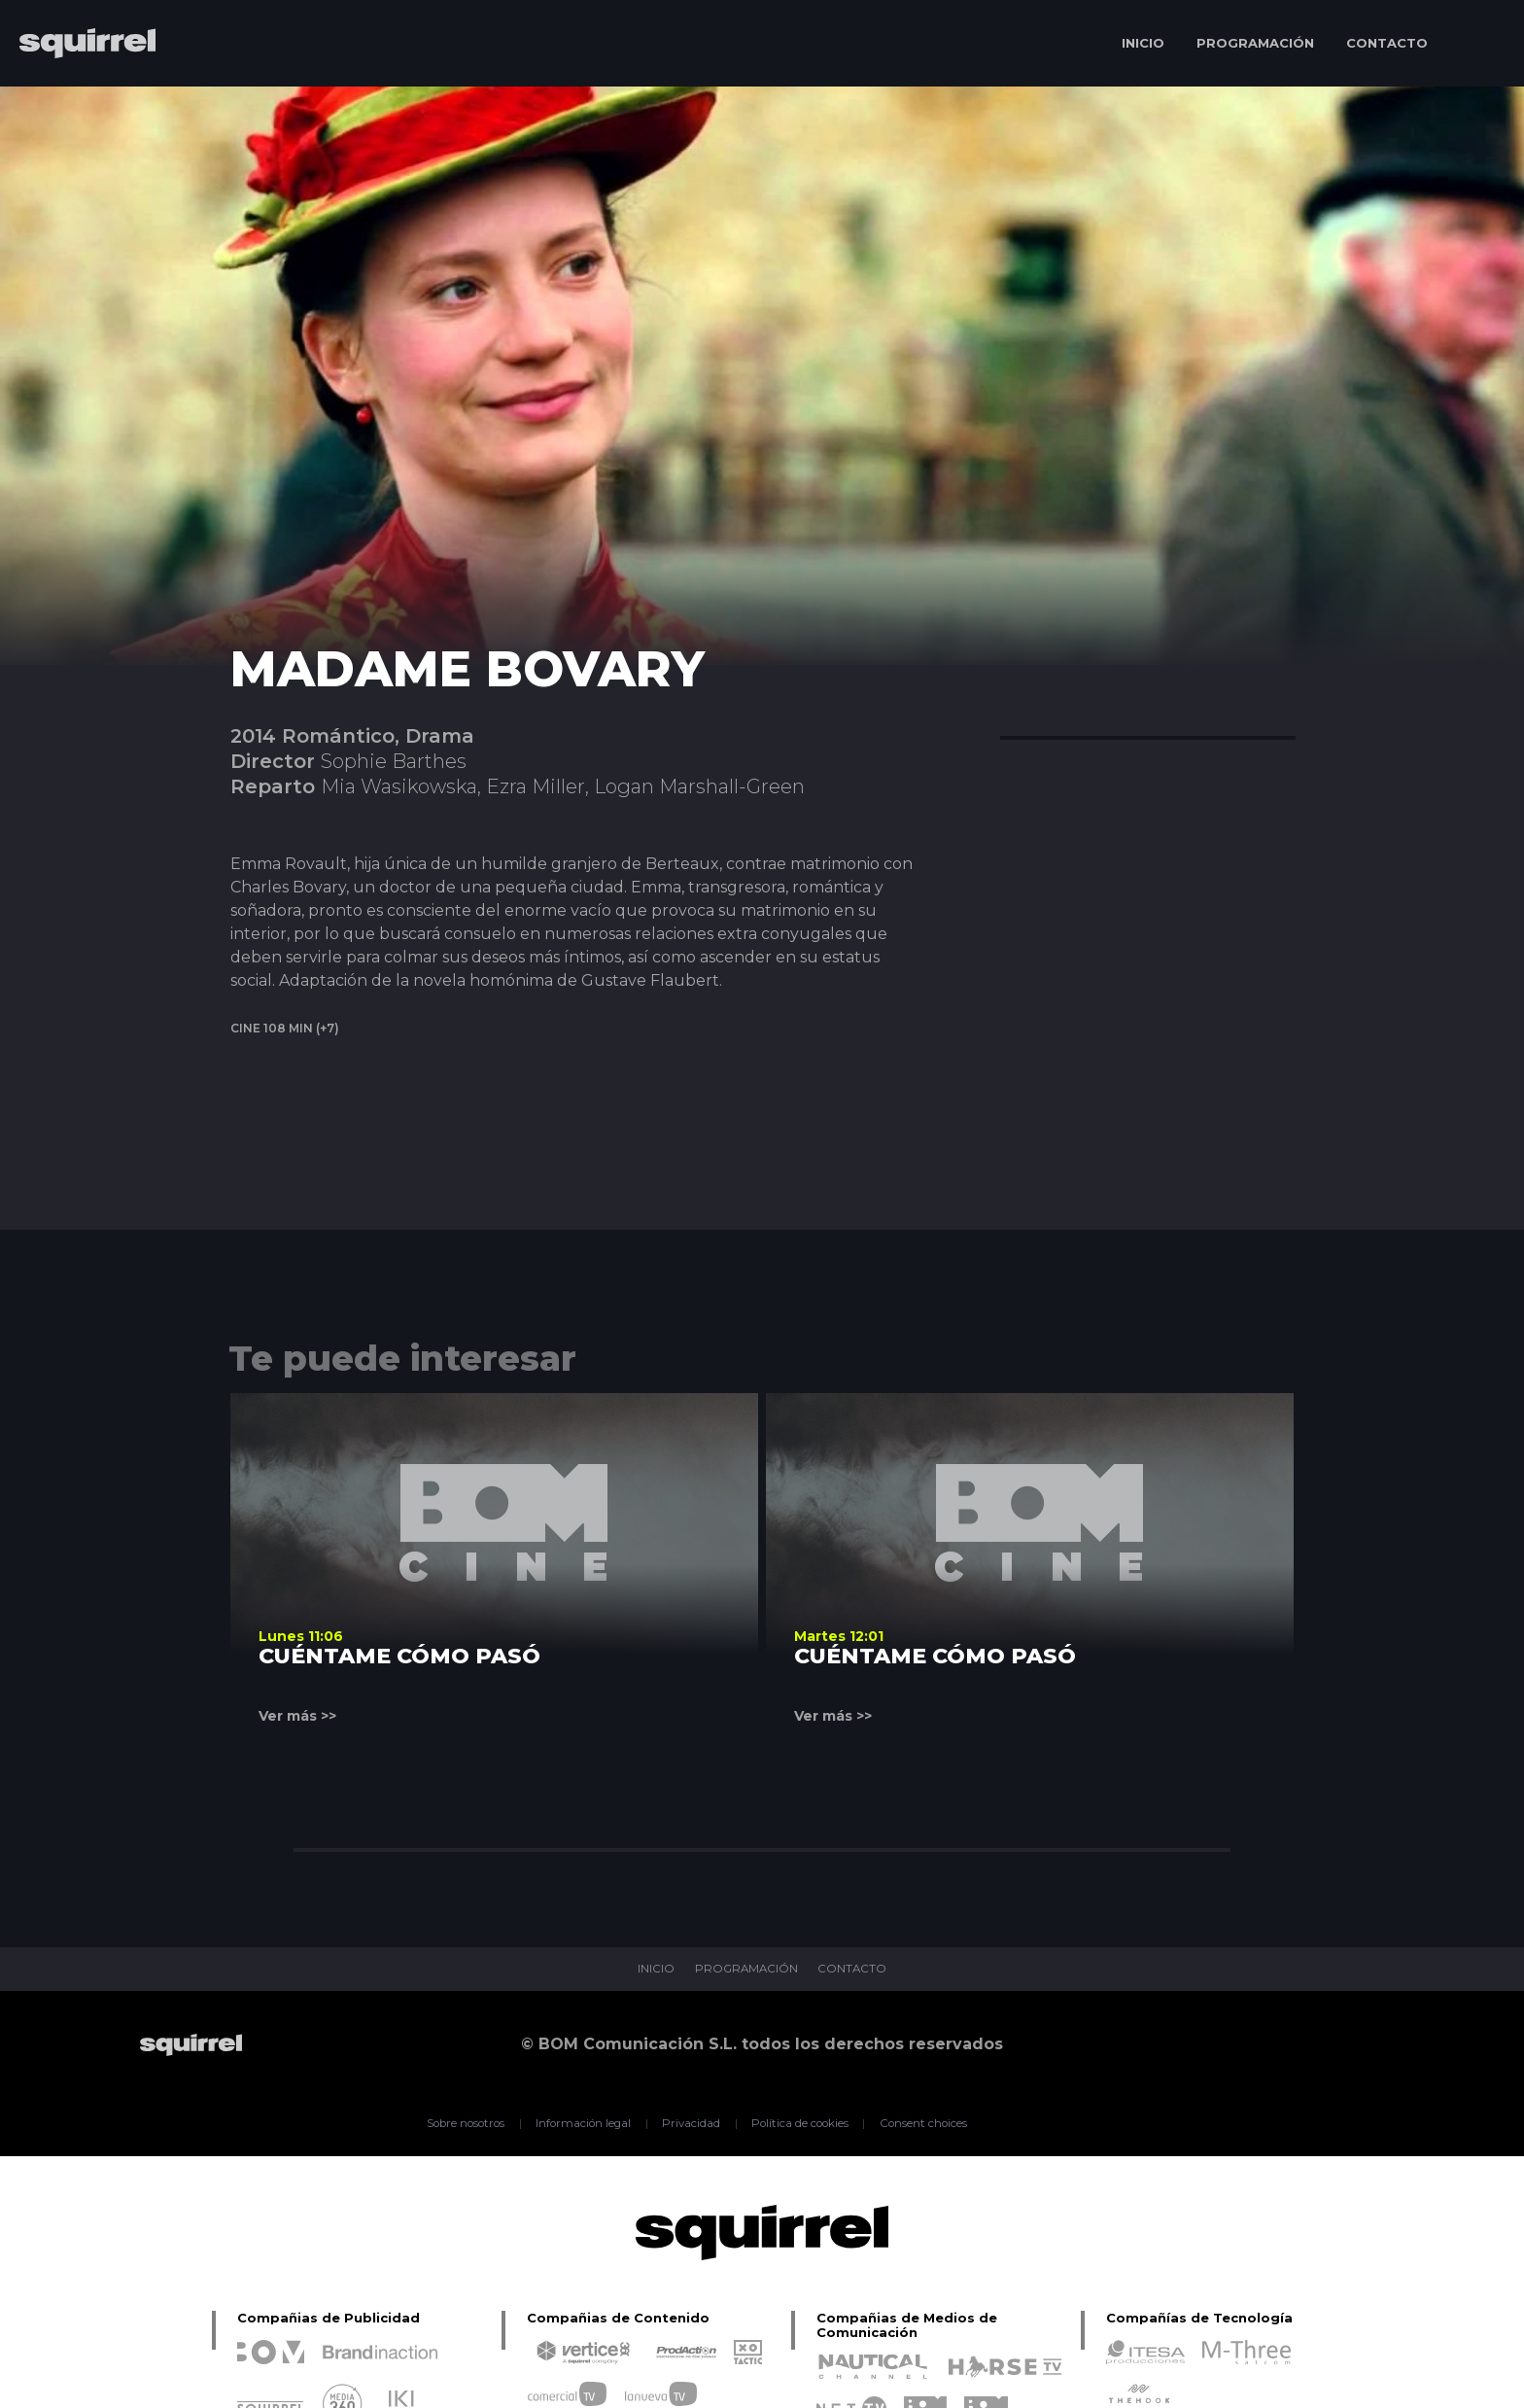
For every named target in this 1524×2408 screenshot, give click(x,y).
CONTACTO (1387, 43)
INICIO (1143, 43)
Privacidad (689, 2123)
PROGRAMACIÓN (1255, 43)
